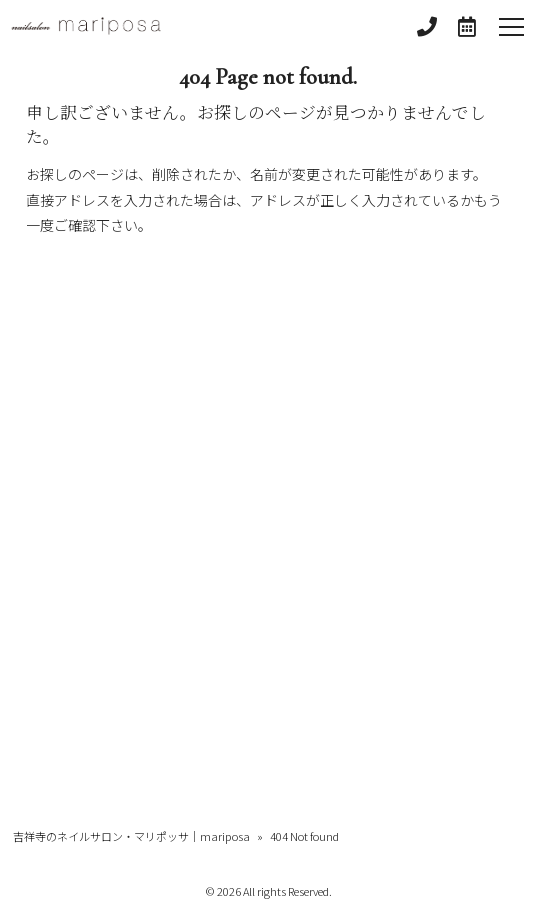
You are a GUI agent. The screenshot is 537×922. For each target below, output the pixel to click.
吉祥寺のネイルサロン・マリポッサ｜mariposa (131, 836)
